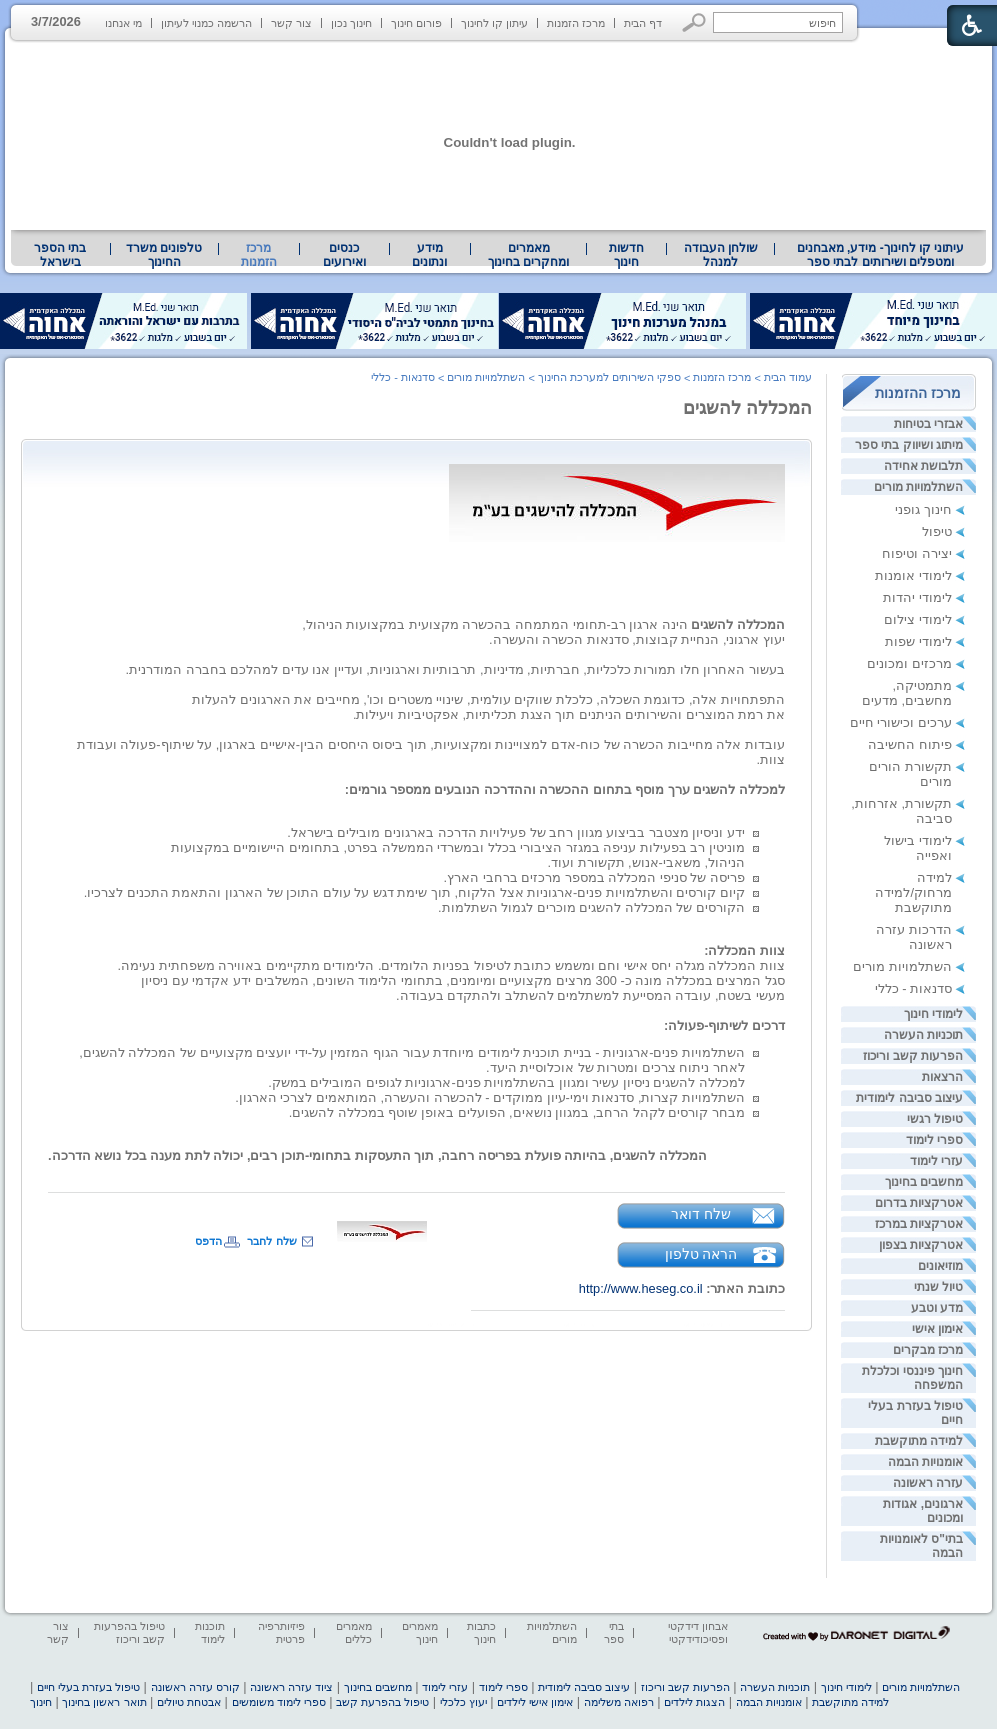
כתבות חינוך (481, 1632)
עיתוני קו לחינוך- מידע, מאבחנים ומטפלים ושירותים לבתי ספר (881, 255)
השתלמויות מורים (918, 487)
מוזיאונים (940, 1266)
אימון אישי (937, 1329)
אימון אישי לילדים (535, 1702)
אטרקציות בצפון (921, 1245)
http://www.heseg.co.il (641, 1288)
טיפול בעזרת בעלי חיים (88, 1687)
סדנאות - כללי (913, 988)
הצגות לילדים (694, 1702)
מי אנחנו (123, 23)
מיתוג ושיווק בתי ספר (909, 445)
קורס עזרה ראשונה (195, 1687)
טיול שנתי (938, 1287)
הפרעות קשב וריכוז (913, 1056)
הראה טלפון (701, 1254)
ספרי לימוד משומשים (279, 1702)
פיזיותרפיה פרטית (281, 1632)
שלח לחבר (271, 1241)
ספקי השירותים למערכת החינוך (609, 377)
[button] (694, 22)
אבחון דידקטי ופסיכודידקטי (698, 1632)
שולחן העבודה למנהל (721, 255)
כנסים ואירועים (344, 255)
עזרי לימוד (936, 1161)
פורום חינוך (416, 23)
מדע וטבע (937, 1308)
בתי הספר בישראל (60, 255)
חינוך (41, 1702)
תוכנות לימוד (210, 1632)
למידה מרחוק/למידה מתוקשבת (913, 892)
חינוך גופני (923, 509)
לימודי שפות (918, 641)
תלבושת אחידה (923, 466)
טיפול (937, 531)
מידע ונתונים (429, 255)
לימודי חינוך (933, 1014)
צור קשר (291, 23)
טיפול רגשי (935, 1119)
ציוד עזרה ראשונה (291, 1687)
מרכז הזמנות (576, 23)
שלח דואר (701, 1214)
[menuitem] (880, 255)
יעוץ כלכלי (463, 1702)
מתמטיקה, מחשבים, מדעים (907, 693)
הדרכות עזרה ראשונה (914, 937)
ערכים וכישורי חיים (901, 722)
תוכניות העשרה (923, 1035)
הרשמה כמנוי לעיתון (206, 23)
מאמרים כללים (354, 1632)
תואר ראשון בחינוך (104, 1702)
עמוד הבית (788, 377)
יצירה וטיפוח (917, 553)
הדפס (208, 1241)
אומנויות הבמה (925, 1462)
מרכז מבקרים (928, 1350)
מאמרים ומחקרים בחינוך (528, 255)
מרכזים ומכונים (909, 663)
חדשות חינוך (626, 255)
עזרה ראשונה (928, 1483)
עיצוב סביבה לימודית (909, 1098)
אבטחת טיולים (189, 1702)
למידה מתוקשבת (919, 1441)
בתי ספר (614, 1632)
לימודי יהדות (917, 597)
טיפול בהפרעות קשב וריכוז (129, 1632)
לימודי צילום (918, 619)
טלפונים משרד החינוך (164, 255)
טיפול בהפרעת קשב (382, 1702)
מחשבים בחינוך (924, 1182)
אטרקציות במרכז (919, 1224)
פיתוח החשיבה (910, 744)
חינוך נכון (351, 23)
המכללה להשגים (747, 408)
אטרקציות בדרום (919, 1203)
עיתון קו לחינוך (494, 23)
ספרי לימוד (934, 1140)
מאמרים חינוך (420, 1632)
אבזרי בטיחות (928, 424)
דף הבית (643, 23)
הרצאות (942, 1077)
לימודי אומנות (913, 575)
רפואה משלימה (619, 1702)
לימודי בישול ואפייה (918, 848)
